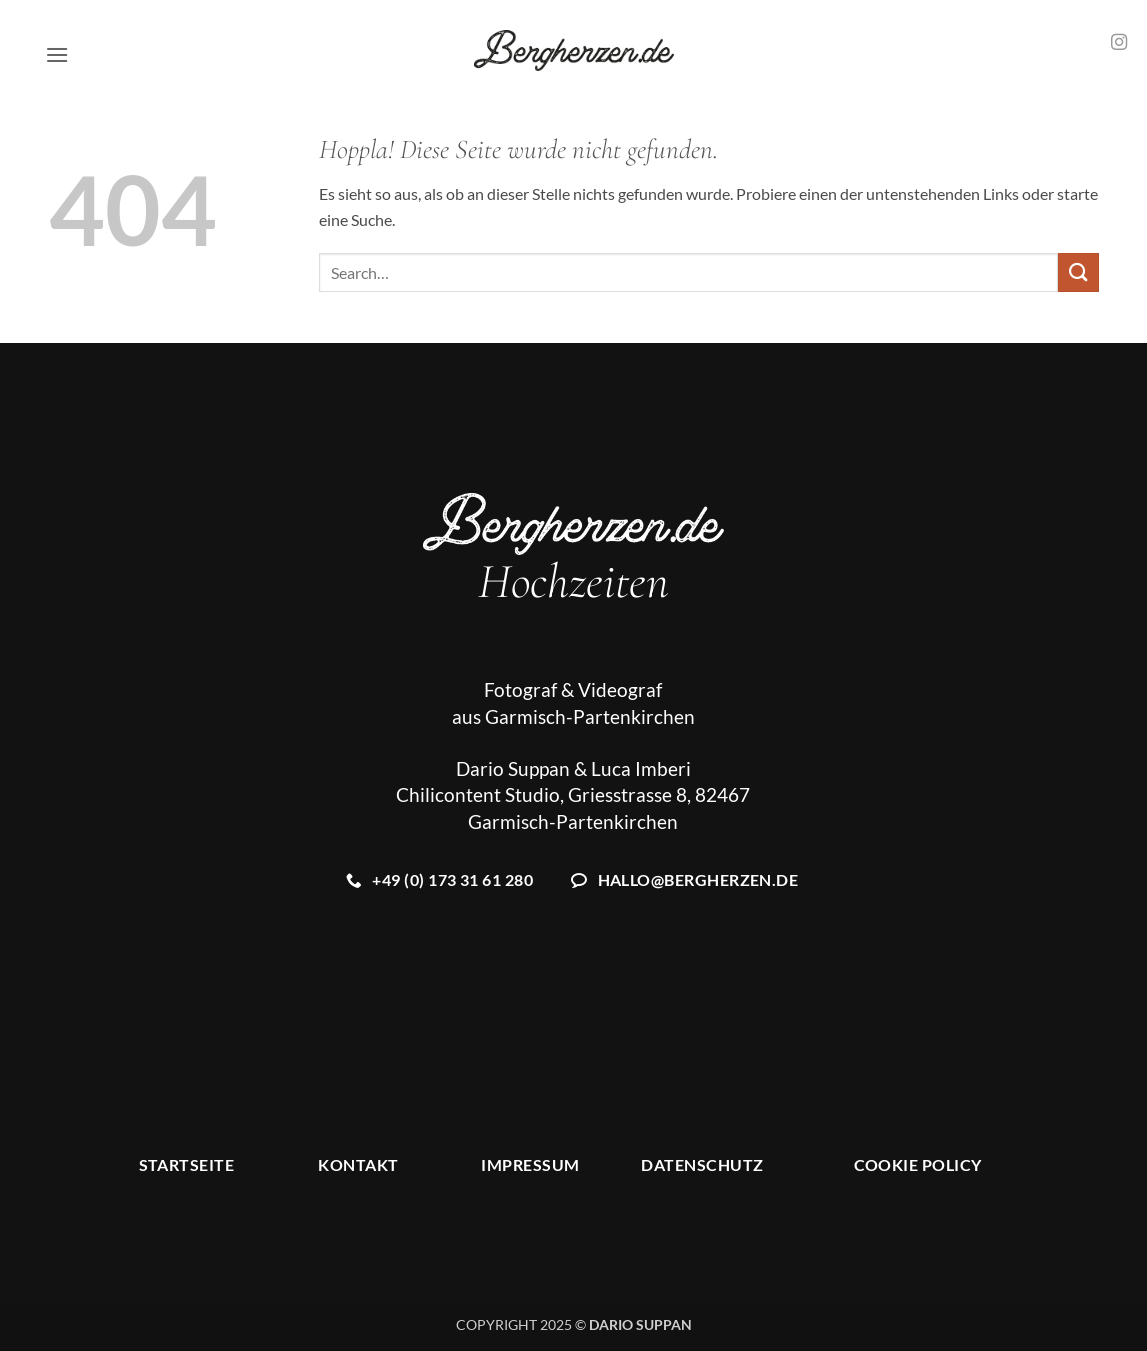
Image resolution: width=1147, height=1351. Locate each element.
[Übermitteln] (1078, 272)
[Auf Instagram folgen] (1119, 43)
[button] (57, 54)
